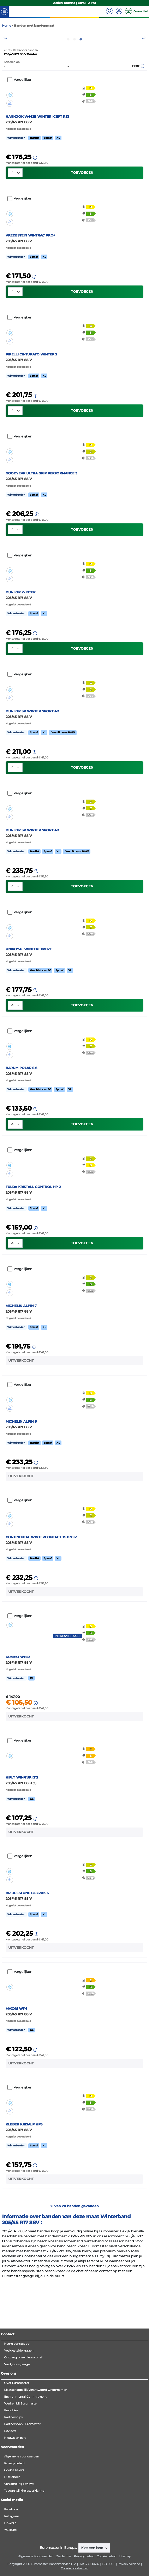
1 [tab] (68, 52)
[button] (138, 79)
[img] (9, 102)
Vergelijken (23, 93)
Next (144, 44)
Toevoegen (82, 198)
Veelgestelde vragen (18, 2542)
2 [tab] (74, 52)
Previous (5, 44)
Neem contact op (16, 2535)
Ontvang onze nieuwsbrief (23, 2549)
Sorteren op (12, 75)
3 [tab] (81, 52)
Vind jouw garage (17, 2556)
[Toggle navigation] (4, 11)
